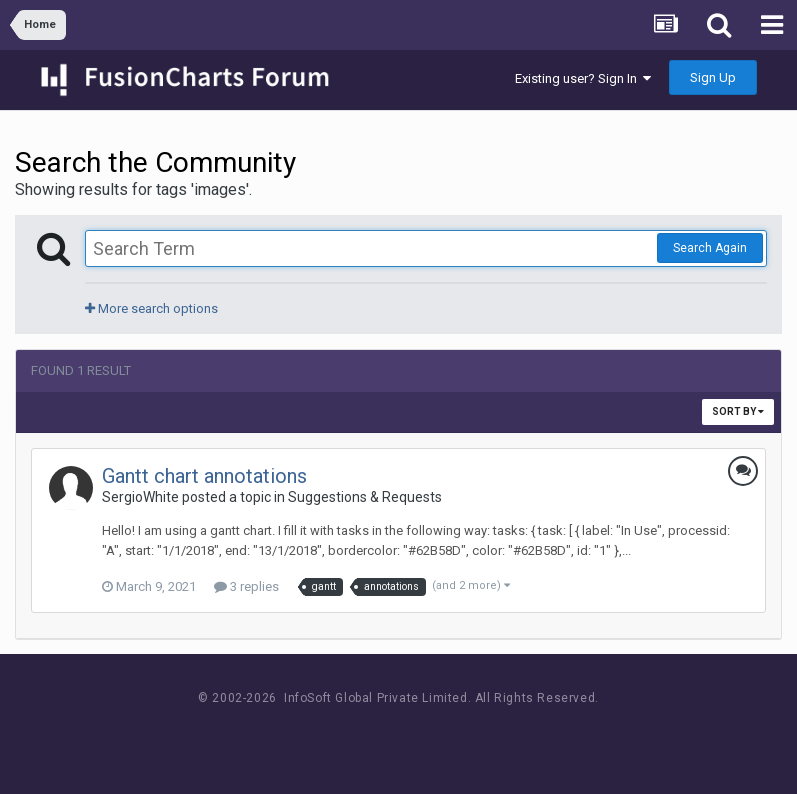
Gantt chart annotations (204, 476)
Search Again (710, 248)
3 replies (246, 586)
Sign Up (713, 77)
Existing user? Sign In (583, 78)
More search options (151, 308)
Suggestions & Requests (365, 497)
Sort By (738, 411)
